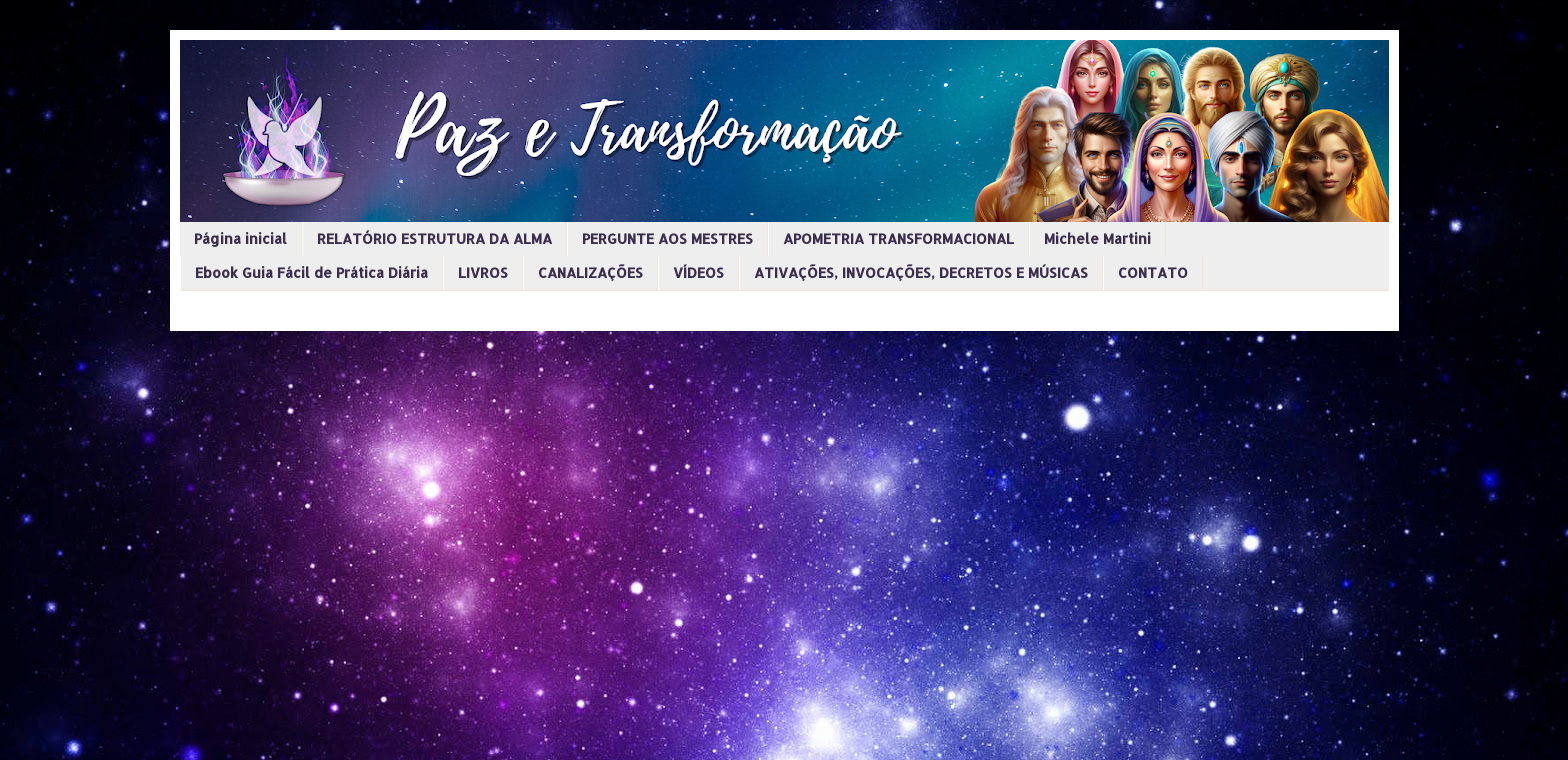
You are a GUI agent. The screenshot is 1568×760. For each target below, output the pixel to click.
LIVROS (483, 272)
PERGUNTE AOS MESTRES (667, 238)
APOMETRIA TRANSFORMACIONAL (898, 238)
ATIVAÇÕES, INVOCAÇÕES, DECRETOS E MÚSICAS (921, 272)
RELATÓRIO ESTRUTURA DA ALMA (434, 238)
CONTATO (1153, 272)
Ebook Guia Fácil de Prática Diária (311, 272)
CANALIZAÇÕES (590, 272)
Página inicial (240, 238)
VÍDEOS (698, 272)
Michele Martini (1097, 238)
